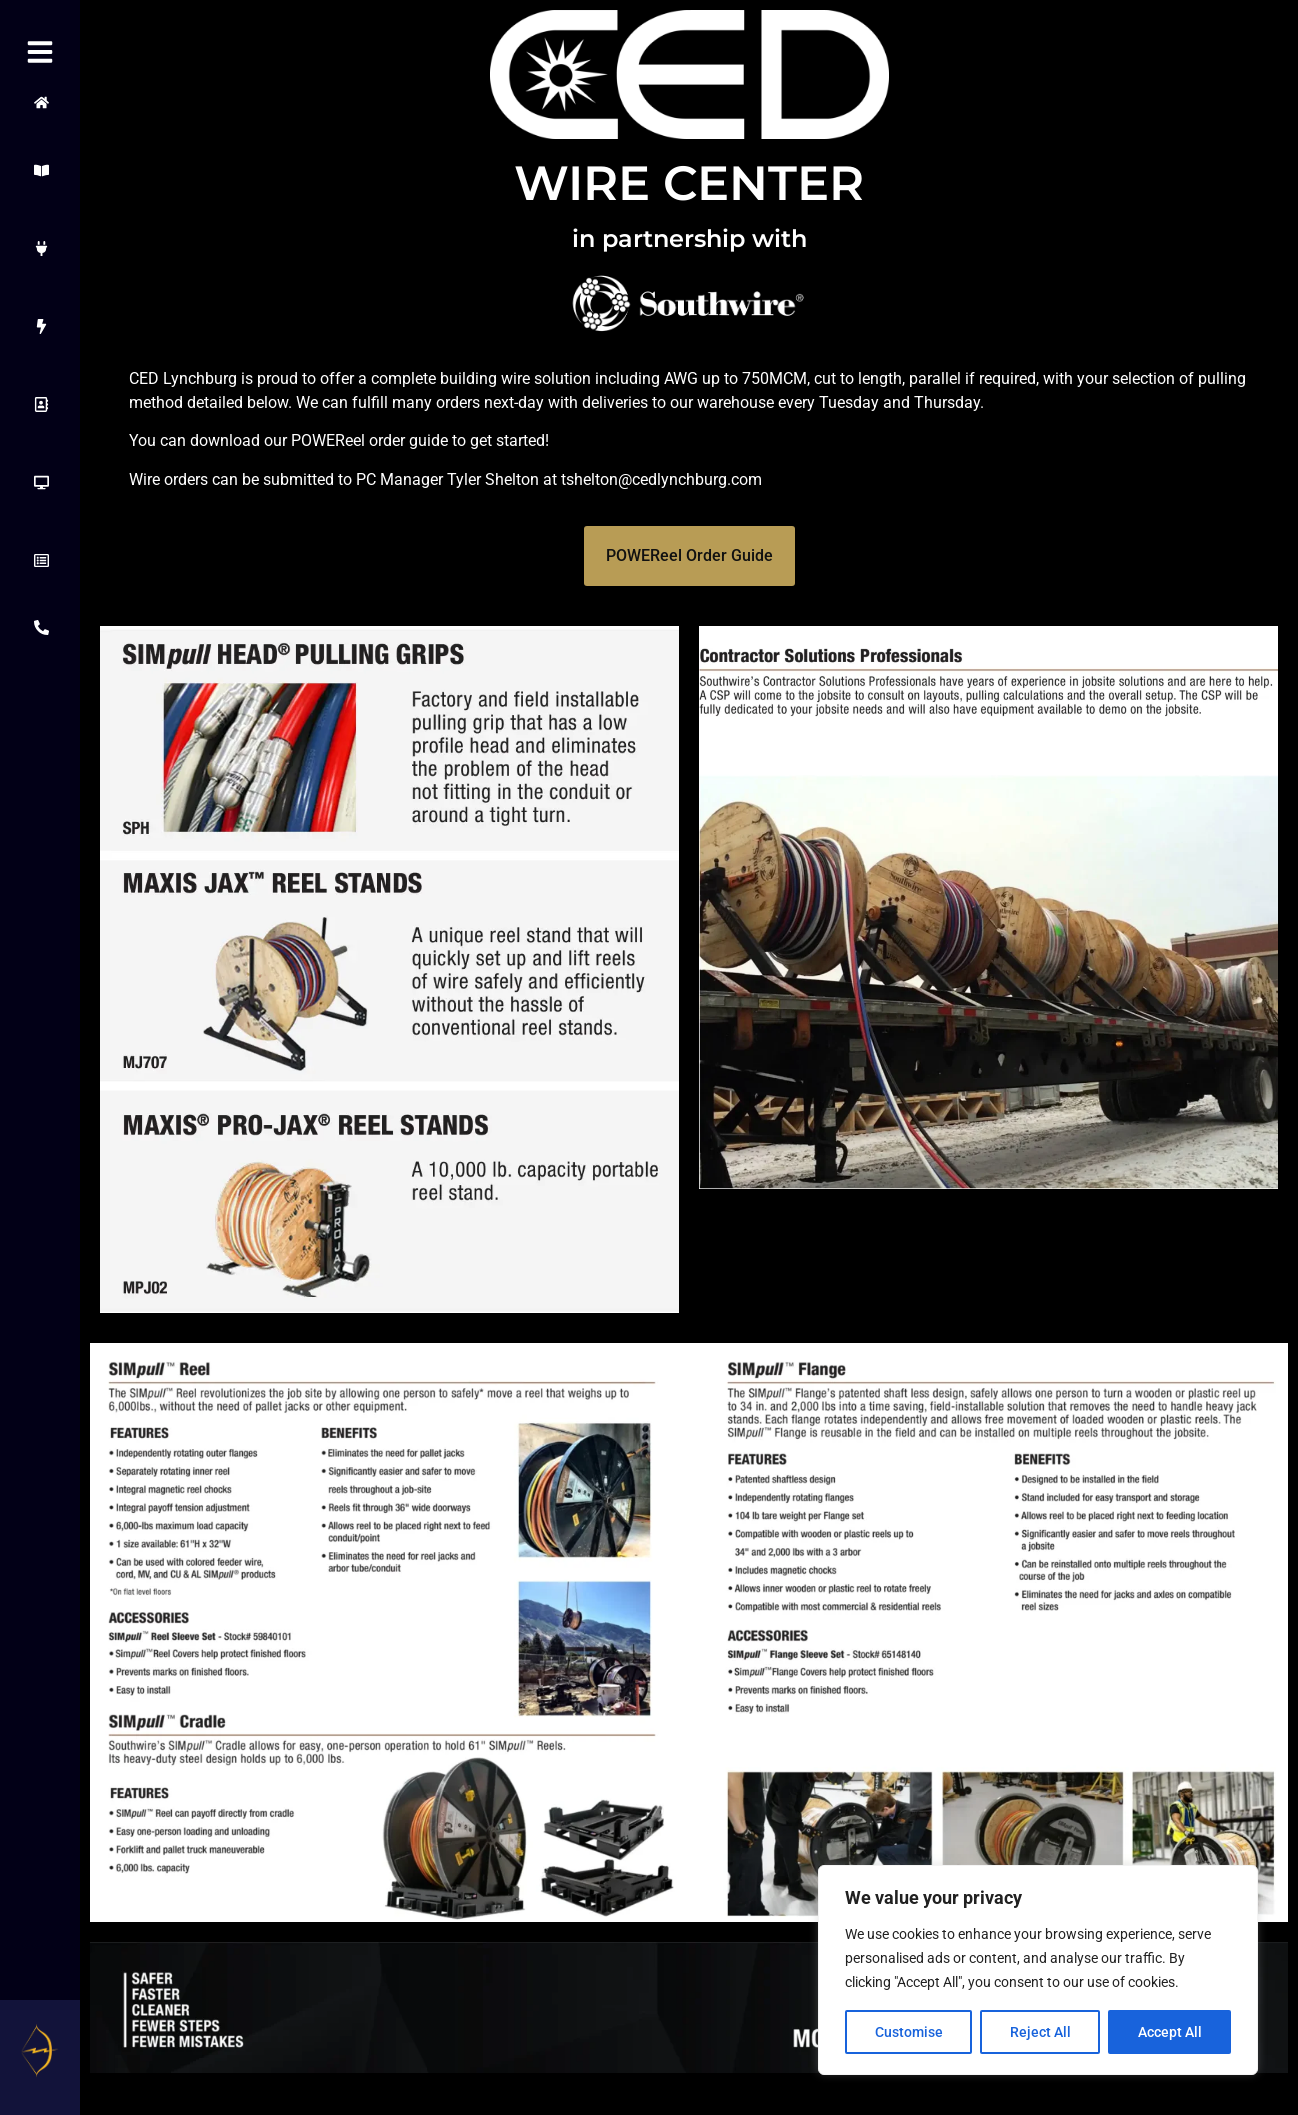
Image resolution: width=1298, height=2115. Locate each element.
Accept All (1170, 2032)
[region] (1038, 1970)
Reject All (1040, 2032)
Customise (909, 2032)
